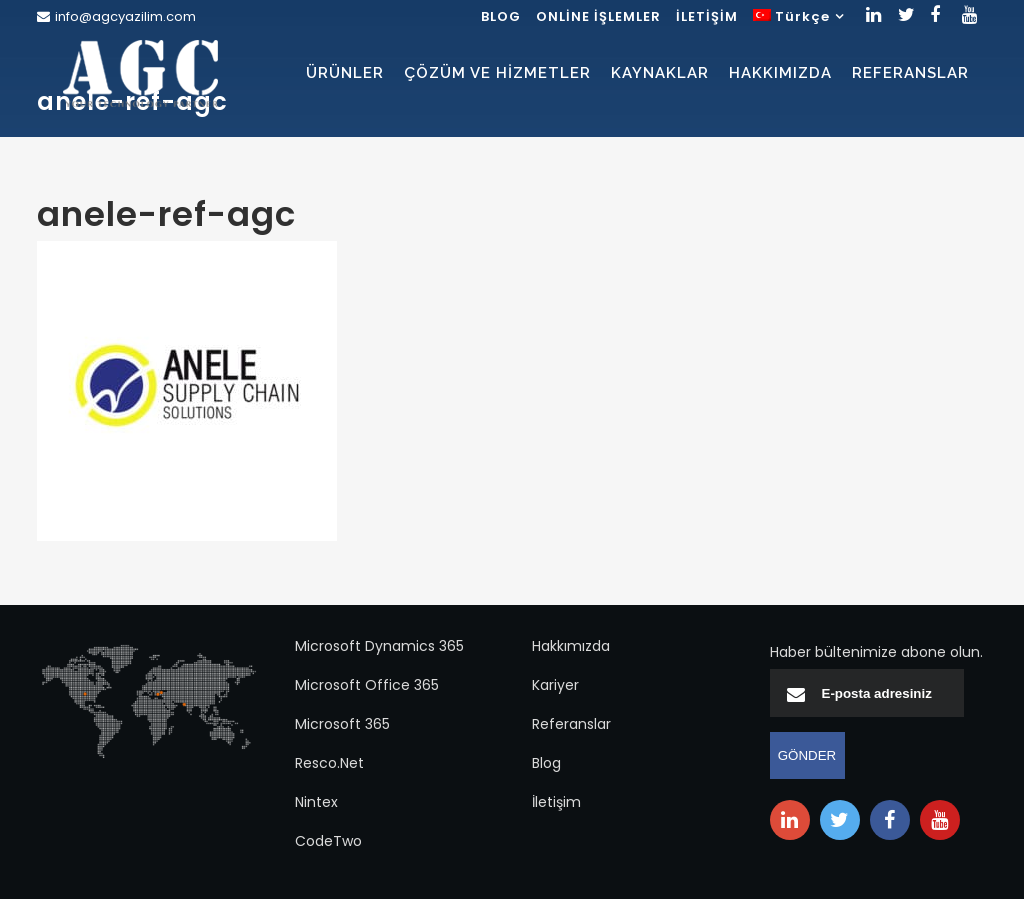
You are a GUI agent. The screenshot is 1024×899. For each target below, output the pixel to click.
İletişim (556, 802)
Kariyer (555, 685)
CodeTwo (328, 841)
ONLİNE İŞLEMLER (598, 16)
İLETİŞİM (707, 16)
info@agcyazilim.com (125, 16)
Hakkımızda (571, 646)
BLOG (501, 16)
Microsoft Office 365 (367, 685)
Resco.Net (329, 763)
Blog (546, 763)
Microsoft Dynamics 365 (379, 646)
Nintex (316, 802)
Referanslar (571, 724)
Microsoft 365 (342, 724)
